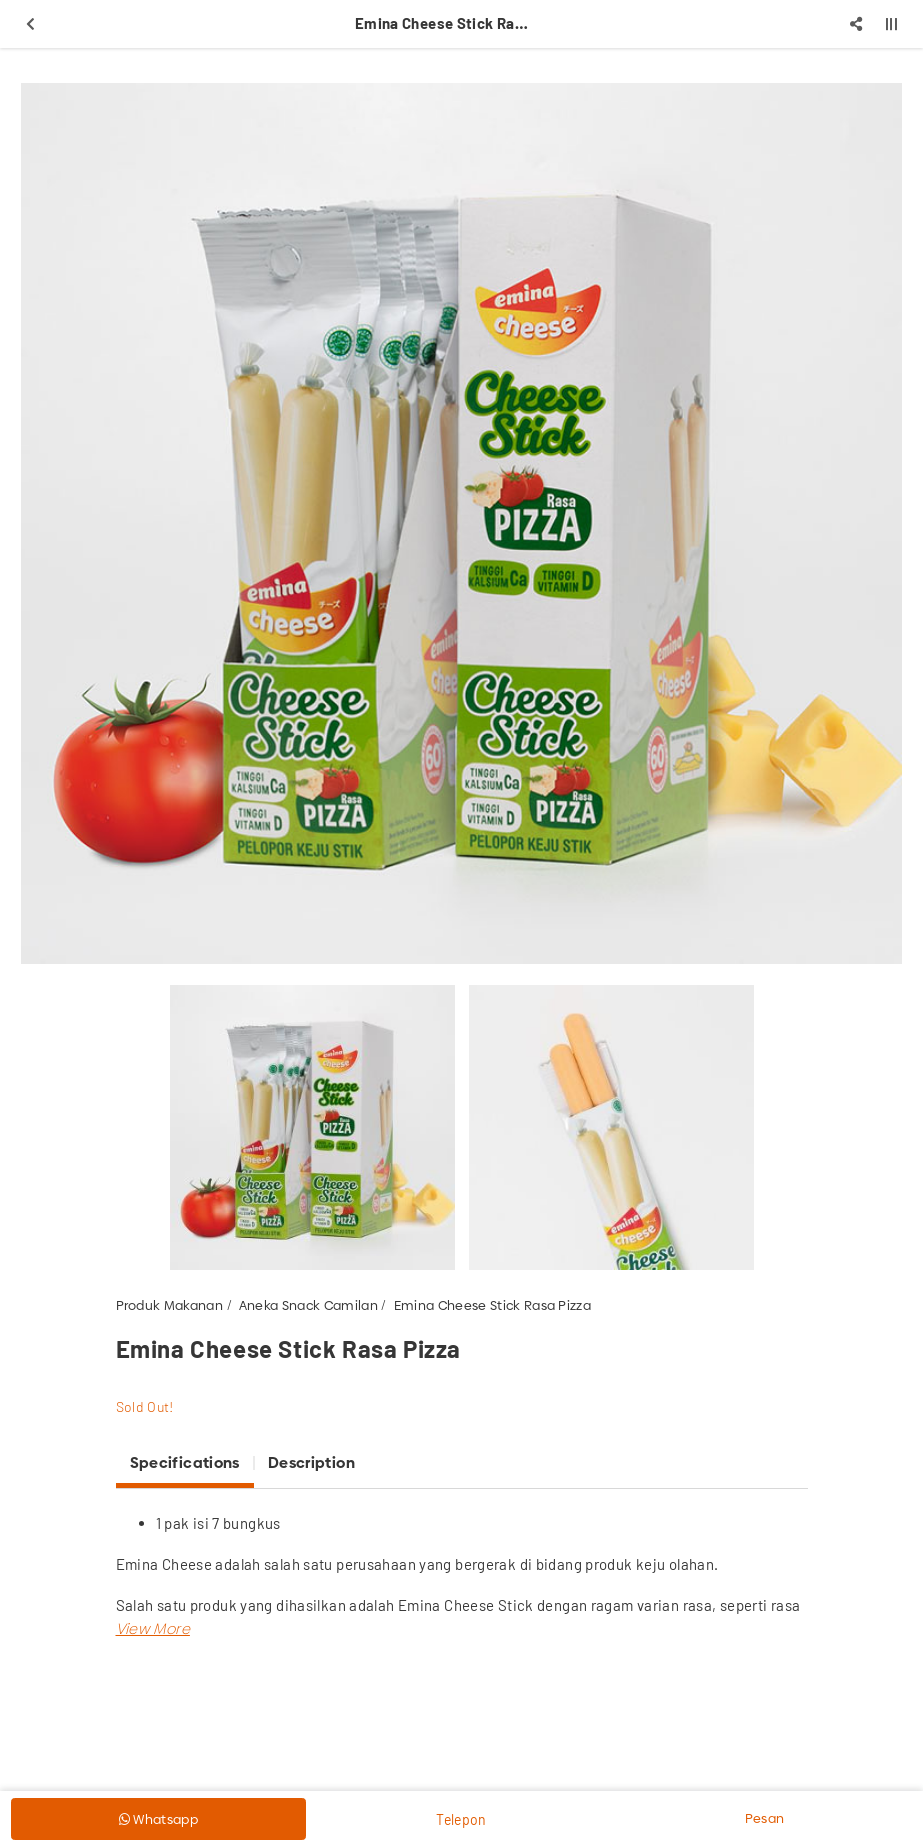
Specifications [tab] (185, 1462)
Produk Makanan (170, 1305)
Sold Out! (145, 1406)
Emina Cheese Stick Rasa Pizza (492, 1305)
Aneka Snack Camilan (308, 1305)
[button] (153, 1628)
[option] (461, 523)
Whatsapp (158, 1819)
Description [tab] (311, 1462)
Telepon (461, 1819)
